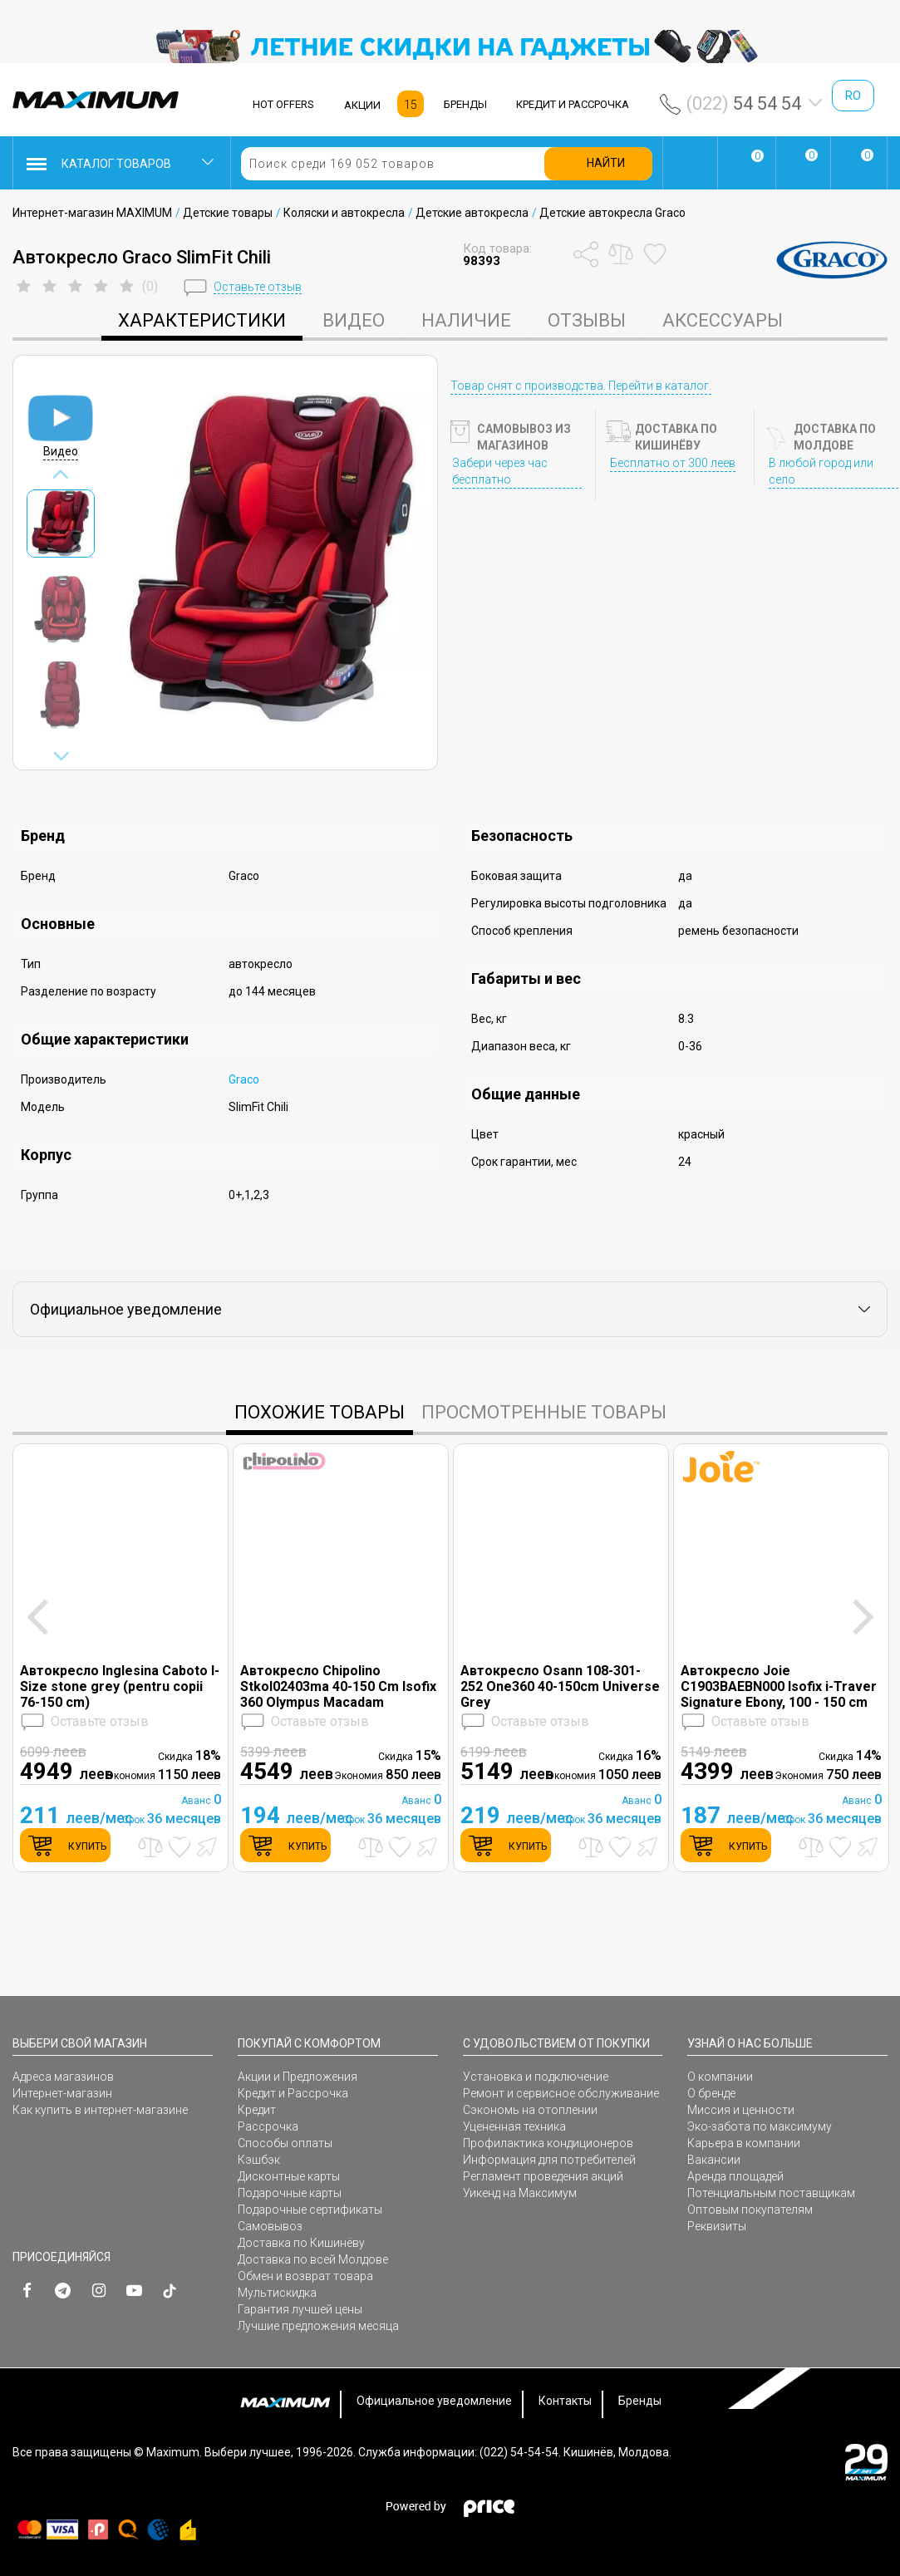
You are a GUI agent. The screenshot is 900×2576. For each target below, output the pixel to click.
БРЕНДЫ (465, 104)
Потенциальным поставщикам (771, 2193)
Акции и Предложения (297, 2076)
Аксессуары (722, 320)
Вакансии (713, 2159)
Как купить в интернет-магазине (100, 2109)
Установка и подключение (535, 2076)
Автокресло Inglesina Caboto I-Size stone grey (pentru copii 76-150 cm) (119, 1686)
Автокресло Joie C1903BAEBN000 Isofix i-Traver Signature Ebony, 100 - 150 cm (779, 1686)
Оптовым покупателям (750, 2209)
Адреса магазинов (63, 2076)
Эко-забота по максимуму (759, 2126)
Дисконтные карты (289, 2176)
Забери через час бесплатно (500, 471)
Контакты (565, 2400)
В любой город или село (821, 471)
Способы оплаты (285, 2143)
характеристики (202, 320)
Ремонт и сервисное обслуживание (561, 2093)
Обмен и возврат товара (305, 2276)
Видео (353, 320)
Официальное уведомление (434, 2400)
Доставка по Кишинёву (301, 2242)
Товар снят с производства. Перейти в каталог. (580, 385)
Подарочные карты (290, 2193)
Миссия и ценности (740, 2109)
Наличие (466, 320)
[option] (450, 46)
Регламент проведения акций (543, 2176)
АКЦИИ (362, 105)
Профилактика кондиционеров (548, 2143)
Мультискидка (277, 2292)
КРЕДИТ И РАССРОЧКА (572, 104)
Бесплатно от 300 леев (672, 462)
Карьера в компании (743, 2143)
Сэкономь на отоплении (530, 2109)
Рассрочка (268, 2126)
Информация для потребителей (549, 2159)
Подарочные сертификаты (310, 2209)
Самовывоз (270, 2226)
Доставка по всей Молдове (313, 2259)
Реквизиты (716, 2226)
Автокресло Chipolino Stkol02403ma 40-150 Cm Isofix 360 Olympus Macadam (338, 1686)
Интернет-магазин (62, 2093)
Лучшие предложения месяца (318, 2326)
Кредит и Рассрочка (293, 2093)
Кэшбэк (259, 2159)
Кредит (257, 2109)
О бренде (711, 2093)
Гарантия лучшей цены (300, 2309)
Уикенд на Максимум (520, 2193)
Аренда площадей (735, 2176)
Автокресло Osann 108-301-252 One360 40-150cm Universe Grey (560, 1686)
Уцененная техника (514, 2126)
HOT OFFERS (283, 104)
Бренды (639, 2400)
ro (853, 95)
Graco (244, 1079)
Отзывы (587, 320)
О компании (720, 2076)
